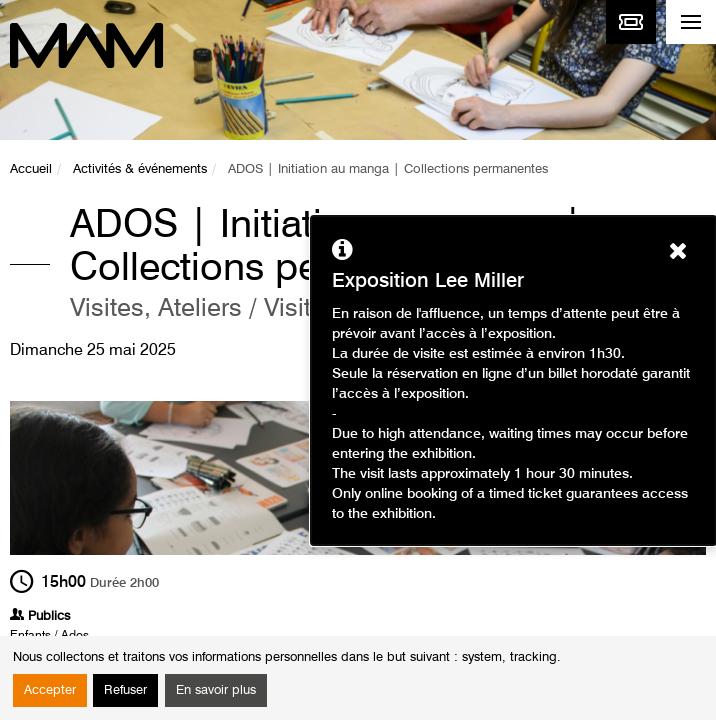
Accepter (50, 690)
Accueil (31, 169)
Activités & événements (140, 169)
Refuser (125, 690)
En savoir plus (216, 690)
